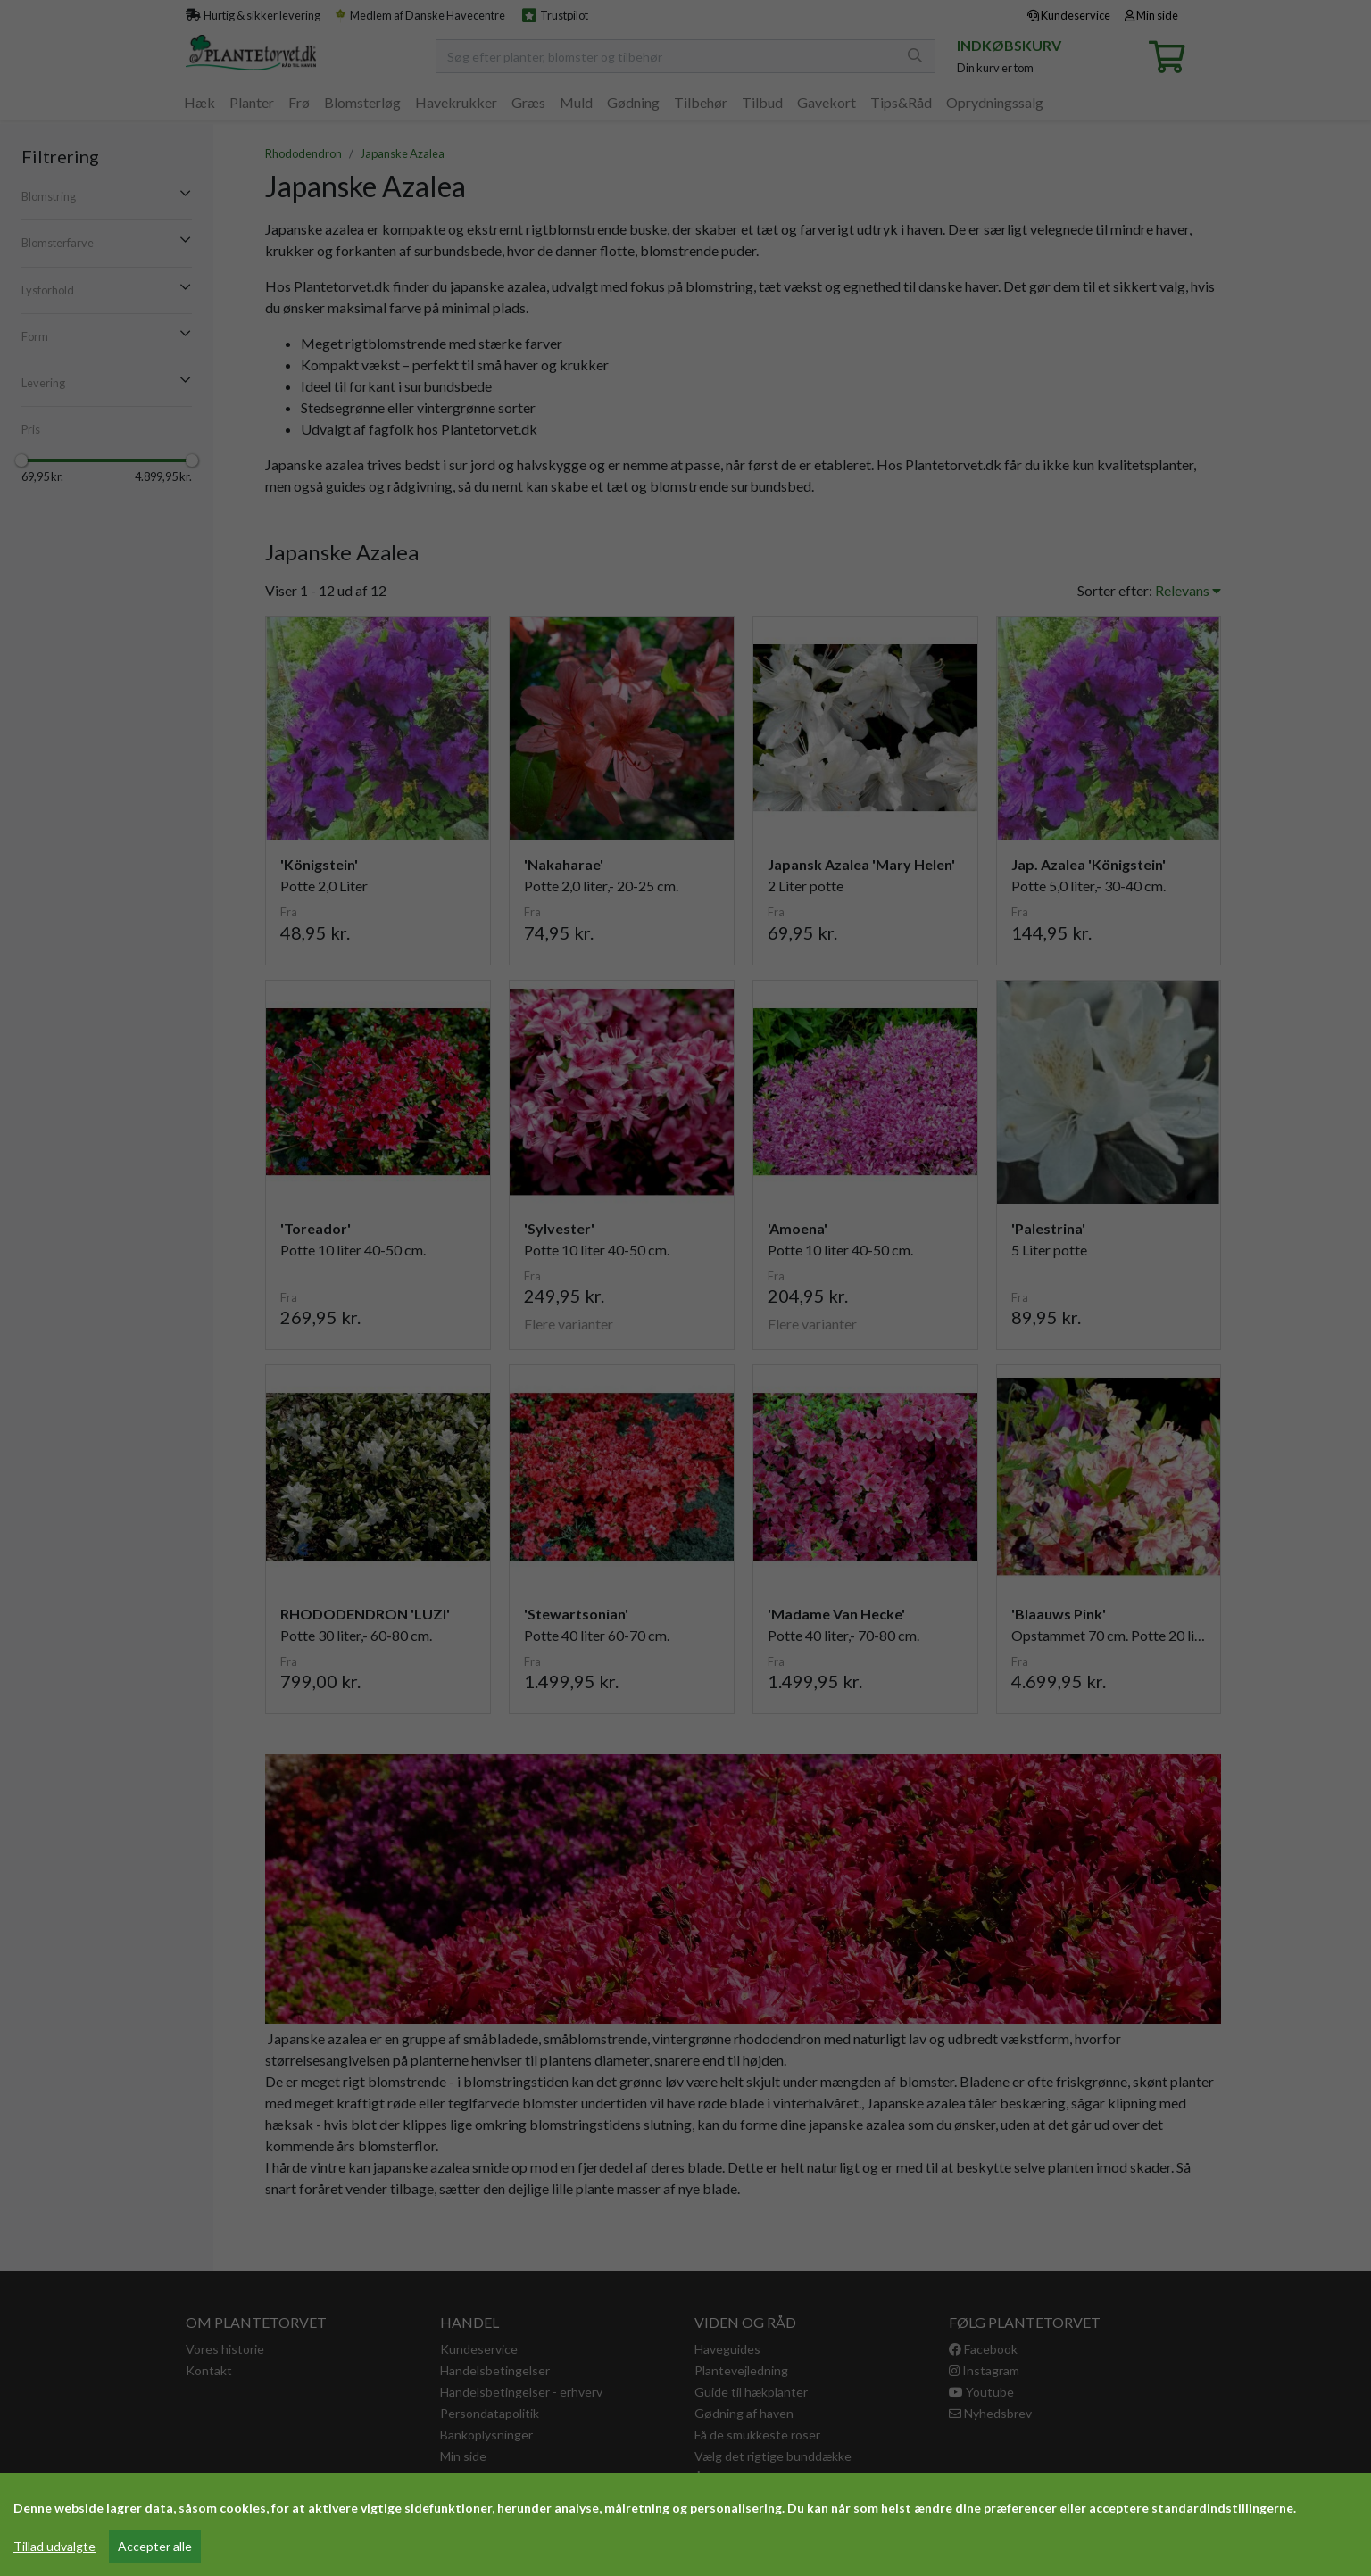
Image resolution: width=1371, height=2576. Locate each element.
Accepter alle (155, 2546)
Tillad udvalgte (54, 2546)
